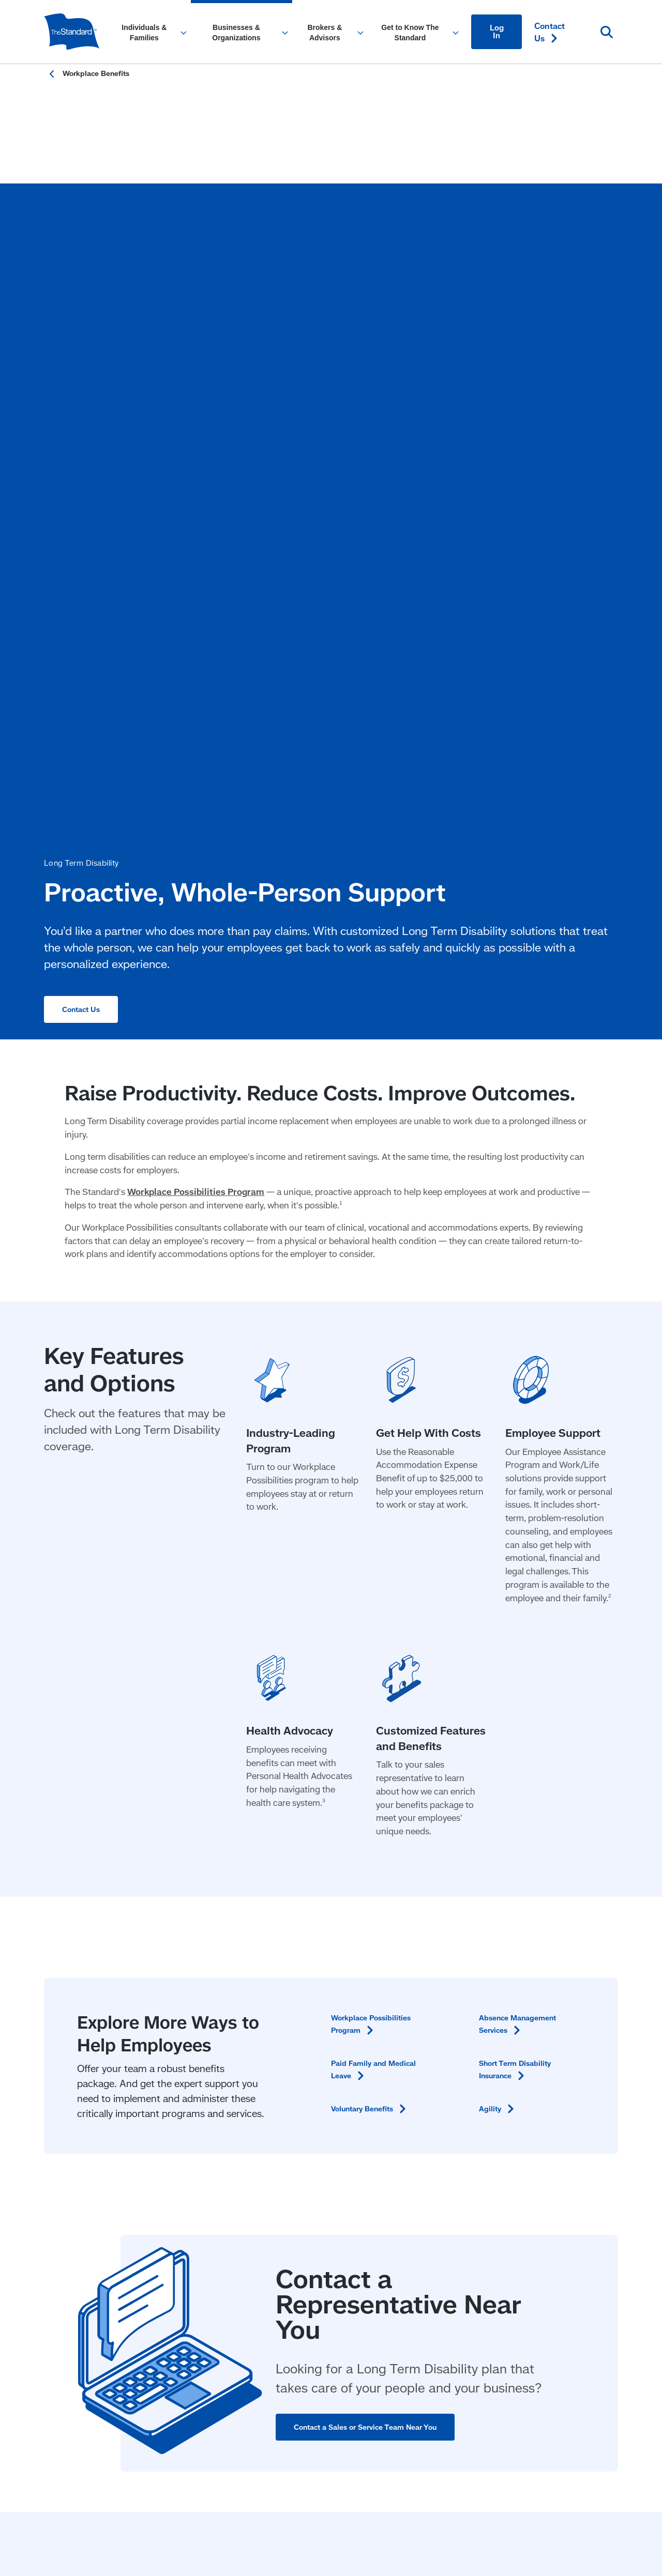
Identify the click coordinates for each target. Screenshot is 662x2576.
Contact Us (83, 428)
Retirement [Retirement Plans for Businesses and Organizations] (185, 2110)
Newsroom (425, 2097)
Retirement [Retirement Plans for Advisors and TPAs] (305, 2097)
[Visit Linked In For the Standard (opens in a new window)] (537, 2157)
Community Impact (441, 2077)
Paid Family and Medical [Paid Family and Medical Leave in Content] (378, 1565)
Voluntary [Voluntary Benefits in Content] (375, 1605)
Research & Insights (443, 2118)
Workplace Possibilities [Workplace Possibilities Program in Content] (375, 1520)
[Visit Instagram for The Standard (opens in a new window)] (568, 2157)
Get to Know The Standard (456, 2056)
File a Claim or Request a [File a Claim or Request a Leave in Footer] (569, 2083)
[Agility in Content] (499, 1605)
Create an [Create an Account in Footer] (569, 2130)
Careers (420, 2139)
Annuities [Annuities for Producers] (302, 2159)
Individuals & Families (86, 2056)
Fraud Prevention (251, 2227)
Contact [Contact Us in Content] (549, 31)
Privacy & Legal (322, 2227)
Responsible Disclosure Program (153, 2227)
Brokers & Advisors (321, 2056)
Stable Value (308, 2118)
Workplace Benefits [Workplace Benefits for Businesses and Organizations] (201, 2089)
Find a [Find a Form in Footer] (557, 2110)
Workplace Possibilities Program (195, 689)
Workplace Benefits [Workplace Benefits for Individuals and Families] (81, 2110)
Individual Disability (321, 2139)
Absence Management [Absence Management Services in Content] (523, 1520)
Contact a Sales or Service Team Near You (371, 1924)
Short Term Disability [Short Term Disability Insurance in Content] (519, 1565)
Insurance (302, 2077)
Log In (497, 31)
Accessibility (64, 2227)
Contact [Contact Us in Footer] (554, 2056)
